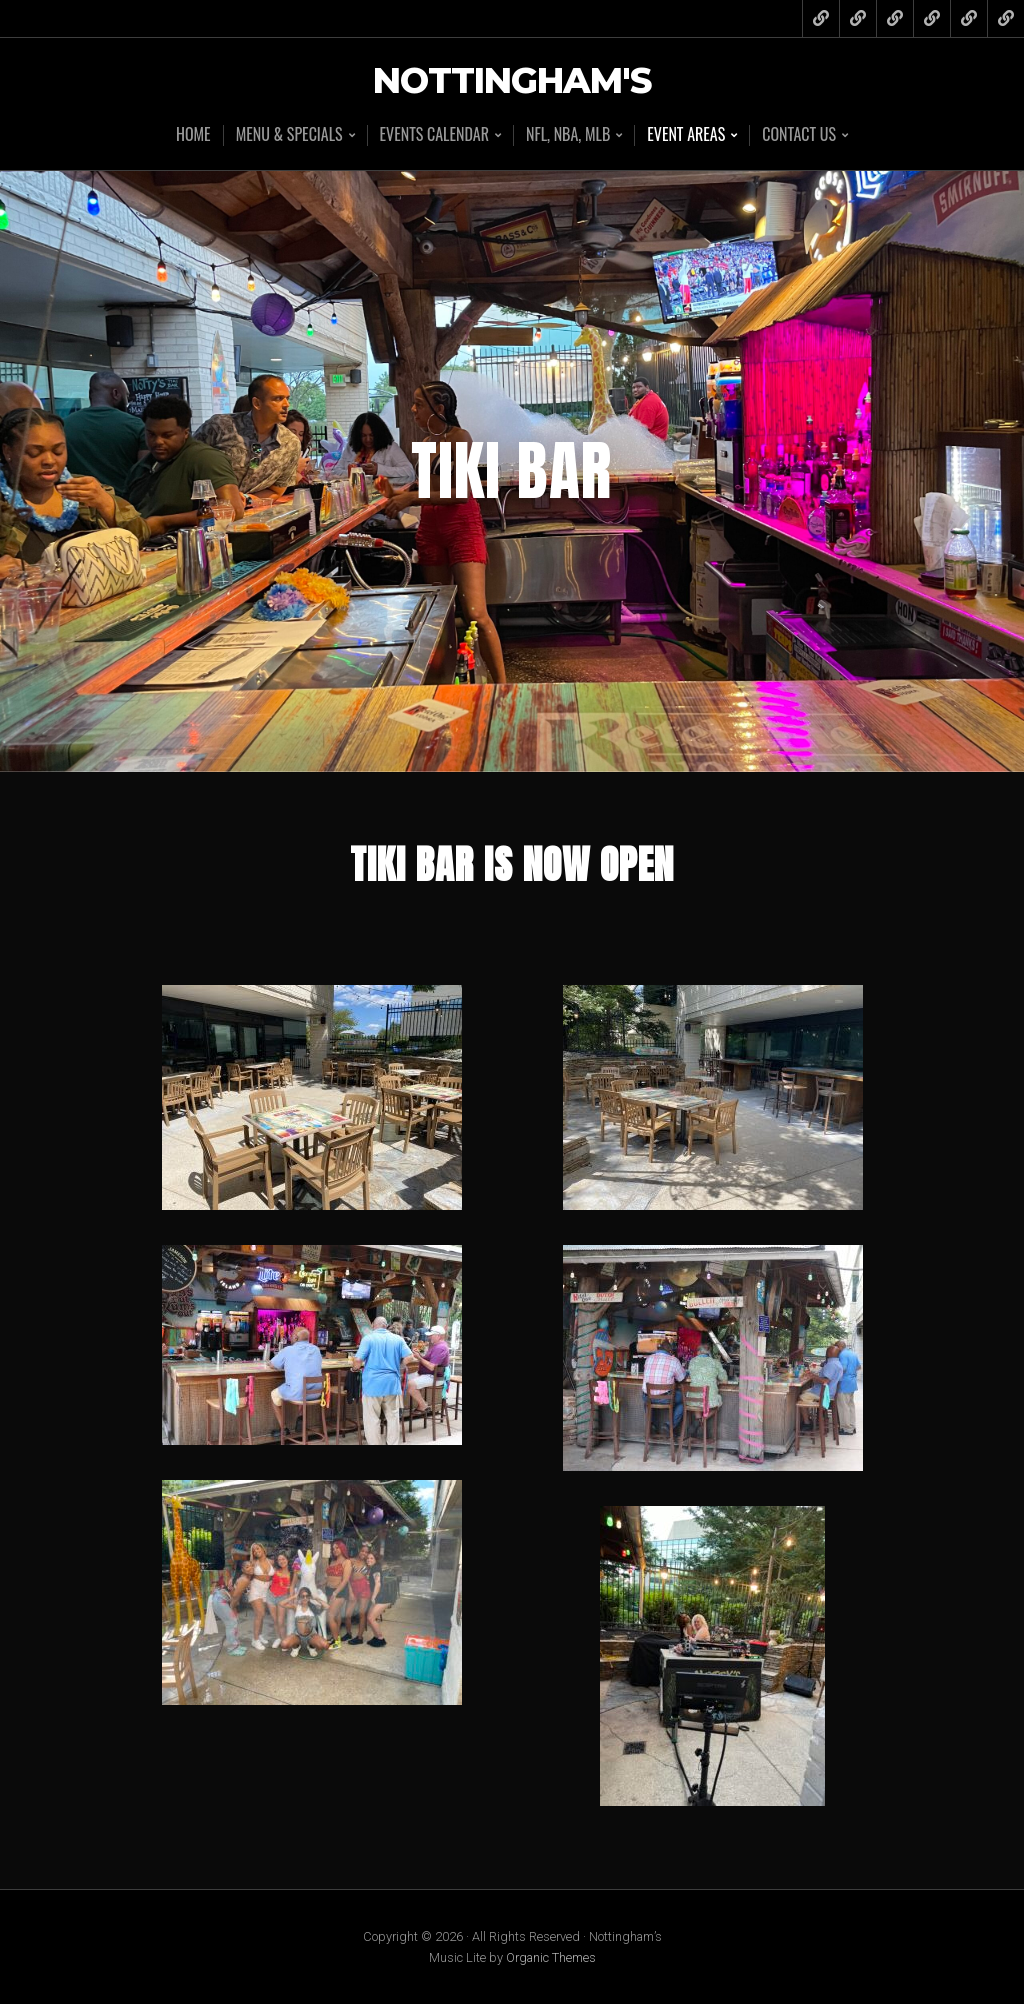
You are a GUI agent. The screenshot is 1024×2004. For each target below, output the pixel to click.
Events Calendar (434, 135)
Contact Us (799, 135)
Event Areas (686, 135)
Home (193, 134)
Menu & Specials (289, 135)
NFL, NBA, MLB (568, 135)
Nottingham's (512, 81)
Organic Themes (551, 1957)
